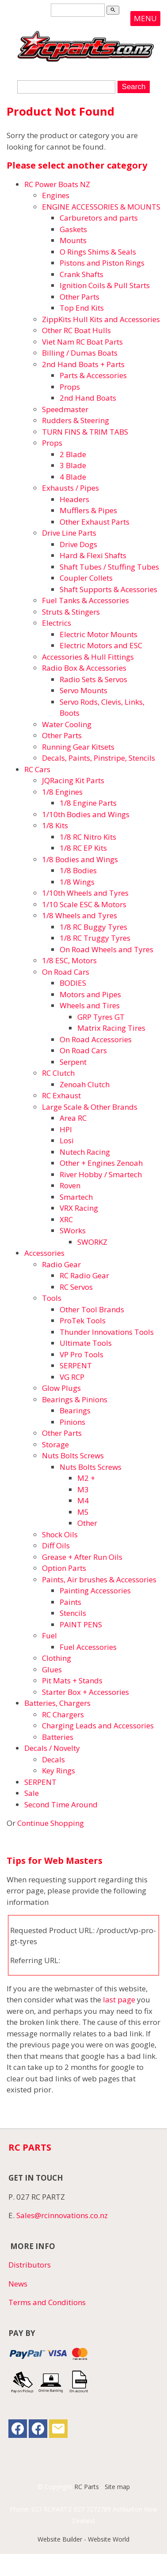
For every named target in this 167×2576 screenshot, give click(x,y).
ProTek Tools (83, 1320)
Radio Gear (61, 1264)
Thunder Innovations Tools (107, 1332)
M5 (83, 1512)
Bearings (75, 1410)
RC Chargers (63, 1714)
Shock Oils (60, 1534)
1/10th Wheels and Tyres (85, 893)
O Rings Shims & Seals (98, 252)
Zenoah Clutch (85, 1084)
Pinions (72, 1422)
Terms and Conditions (47, 2302)
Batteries (57, 1737)
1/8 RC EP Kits (83, 848)
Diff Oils (56, 1545)
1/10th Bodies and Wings (85, 814)
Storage (55, 1444)
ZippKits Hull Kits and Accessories (101, 319)
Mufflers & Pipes (88, 510)
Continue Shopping (50, 1823)
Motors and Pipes (90, 994)
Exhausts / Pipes (70, 488)
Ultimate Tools (86, 1343)
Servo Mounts (83, 690)
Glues (52, 1669)
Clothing (56, 1658)
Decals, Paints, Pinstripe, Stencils (98, 758)
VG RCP (72, 1377)
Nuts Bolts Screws (73, 1455)
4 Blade (73, 477)
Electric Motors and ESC (101, 645)
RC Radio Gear (84, 1275)
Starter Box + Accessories (85, 1692)
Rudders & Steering (75, 420)
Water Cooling (66, 724)
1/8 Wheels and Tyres (79, 915)
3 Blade (73, 465)
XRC (66, 1219)
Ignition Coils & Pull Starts (105, 285)
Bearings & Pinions (74, 1399)
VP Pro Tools (81, 1354)
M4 (83, 1500)
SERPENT (76, 1365)
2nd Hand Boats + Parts (83, 364)
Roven (70, 1185)
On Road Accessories (96, 1039)
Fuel (49, 1635)
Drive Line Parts (69, 533)
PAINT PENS (81, 1624)
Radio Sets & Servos (93, 679)
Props (70, 387)
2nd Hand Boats (88, 398)
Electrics (56, 623)
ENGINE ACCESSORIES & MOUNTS (101, 207)
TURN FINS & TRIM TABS (85, 432)
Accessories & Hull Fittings (88, 657)
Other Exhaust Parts (94, 522)
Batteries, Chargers (57, 1703)
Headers (74, 499)
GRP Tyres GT (101, 1017)
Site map (117, 2486)
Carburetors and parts (99, 218)
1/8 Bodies (78, 870)
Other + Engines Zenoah (101, 1163)
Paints (70, 1602)
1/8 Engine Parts (88, 803)
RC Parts (86, 2486)
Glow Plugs (61, 1388)
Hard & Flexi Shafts (93, 555)
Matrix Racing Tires (111, 1028)
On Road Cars (65, 972)
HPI (66, 1129)
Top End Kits (82, 308)
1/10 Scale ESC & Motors (84, 904)
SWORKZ (92, 1242)
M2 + (86, 1478)
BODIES (73, 983)
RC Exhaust (61, 1095)
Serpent (73, 1062)
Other (87, 1523)
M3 (83, 1489)
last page (119, 1999)
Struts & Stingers (71, 612)
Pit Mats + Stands (72, 1680)
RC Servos (76, 1287)
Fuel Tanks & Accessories (85, 600)
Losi (67, 1140)
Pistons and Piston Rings (102, 263)
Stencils (73, 1613)
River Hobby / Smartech (101, 1174)
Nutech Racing (85, 1152)
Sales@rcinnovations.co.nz (62, 2215)
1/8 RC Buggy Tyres (93, 927)
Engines (55, 195)
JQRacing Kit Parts (73, 780)
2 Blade (73, 454)
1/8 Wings (77, 882)
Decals (53, 1759)
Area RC (73, 1118)
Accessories (44, 1253)
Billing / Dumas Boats (80, 353)
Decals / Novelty (52, 1748)
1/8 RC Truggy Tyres (95, 938)
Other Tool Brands (92, 1309)
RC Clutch (58, 1073)
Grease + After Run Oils (82, 1557)
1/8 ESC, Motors (69, 960)
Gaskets (73, 229)
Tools (51, 1298)
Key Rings (58, 1770)
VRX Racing (79, 1208)
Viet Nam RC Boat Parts (82, 342)
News (17, 2284)
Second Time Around (61, 1804)
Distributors (29, 2265)
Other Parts (79, 297)
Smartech (76, 1197)
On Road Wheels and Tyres (106, 949)
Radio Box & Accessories (84, 668)
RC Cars (37, 769)
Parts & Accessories (93, 375)
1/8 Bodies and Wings (80, 859)
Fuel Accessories (88, 1647)
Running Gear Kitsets (78, 747)
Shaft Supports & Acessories (108, 589)
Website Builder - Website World (83, 2539)
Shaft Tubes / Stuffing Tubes (109, 567)
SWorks (73, 1230)
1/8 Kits (55, 825)
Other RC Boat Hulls (76, 330)
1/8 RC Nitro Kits (88, 837)
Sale (31, 1793)
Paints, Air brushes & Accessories (99, 1579)
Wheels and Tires (90, 1005)
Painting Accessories (95, 1590)
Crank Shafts (81, 274)
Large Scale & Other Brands (89, 1107)
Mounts (73, 240)
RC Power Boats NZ (57, 184)
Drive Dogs (78, 544)
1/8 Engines (62, 792)
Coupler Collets (86, 578)
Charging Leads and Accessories (98, 1725)
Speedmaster (65, 409)
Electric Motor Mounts (98, 634)
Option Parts (64, 1568)
